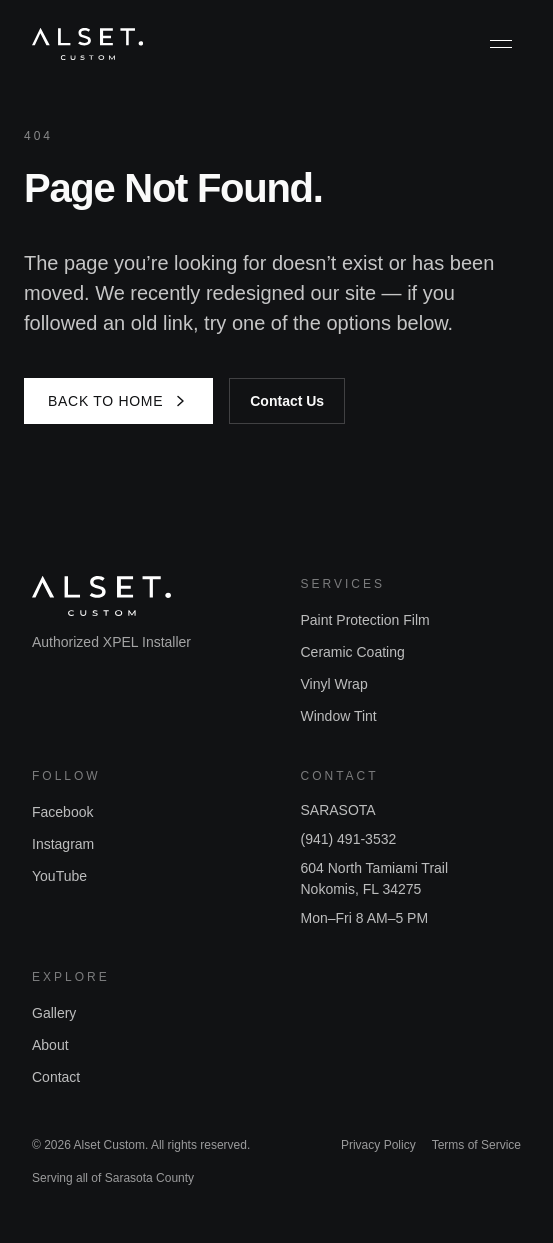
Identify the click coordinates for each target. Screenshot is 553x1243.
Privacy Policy (378, 1145)
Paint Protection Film (365, 620)
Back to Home (118, 401)
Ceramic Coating (353, 652)
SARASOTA (338, 810)
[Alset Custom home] (87, 44)
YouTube (59, 876)
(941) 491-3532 (349, 839)
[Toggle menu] (501, 44)
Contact (56, 1077)
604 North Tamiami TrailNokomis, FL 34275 (375, 878)
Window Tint (339, 716)
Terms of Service (476, 1145)
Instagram (63, 844)
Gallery (54, 1013)
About (50, 1045)
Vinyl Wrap (334, 684)
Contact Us (287, 401)
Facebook (62, 812)
